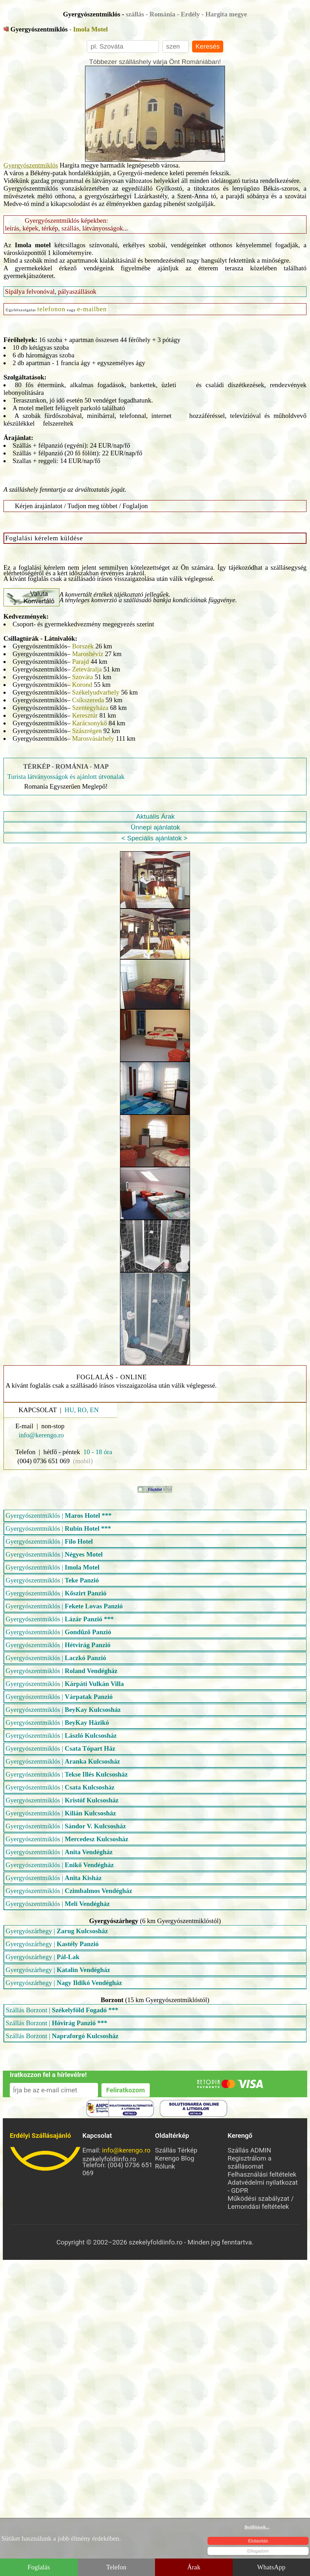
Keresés (208, 46)
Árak (193, 2567)
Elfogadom (258, 2551)
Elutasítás (258, 2540)
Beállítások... (257, 2526)
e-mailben (92, 309)
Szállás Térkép (176, 2150)
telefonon (51, 309)
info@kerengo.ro (126, 2150)
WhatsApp (271, 2567)
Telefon (116, 2567)
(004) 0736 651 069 (43, 1461)
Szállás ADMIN (250, 2150)
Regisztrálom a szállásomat (250, 2162)
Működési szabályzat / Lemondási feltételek (261, 2202)
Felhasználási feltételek (262, 2174)
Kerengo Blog (174, 2158)
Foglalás (39, 2567)
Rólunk (165, 2166)
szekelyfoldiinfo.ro (46, 2158)
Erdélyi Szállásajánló (40, 2136)
